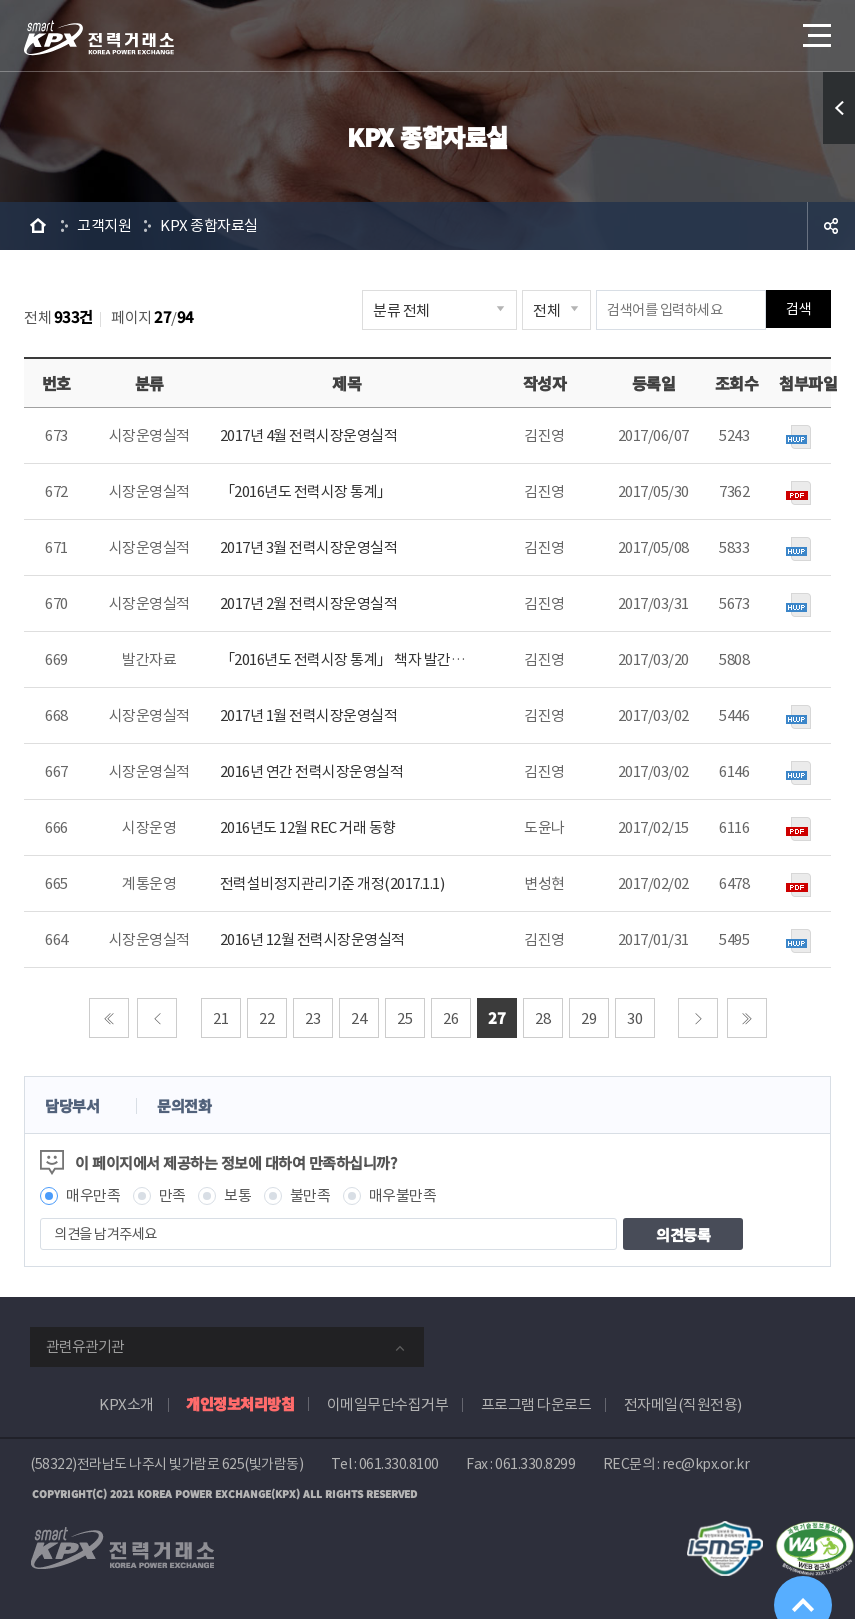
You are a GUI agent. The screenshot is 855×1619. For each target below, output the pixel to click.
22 (266, 1018)
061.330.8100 (399, 1464)
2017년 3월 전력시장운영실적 (309, 547)
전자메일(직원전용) (683, 1404)
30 (634, 1018)
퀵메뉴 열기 (839, 108)
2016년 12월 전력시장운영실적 (312, 939)
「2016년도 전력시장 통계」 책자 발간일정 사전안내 (377, 659)
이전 (157, 1018)
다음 (698, 1018)
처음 (109, 1018)
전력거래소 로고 (99, 38)
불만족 (310, 1195)
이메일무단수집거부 (388, 1404)
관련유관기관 (85, 1346)
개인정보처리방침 (240, 1403)
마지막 (747, 1018)
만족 (172, 1195)
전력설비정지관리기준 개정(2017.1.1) (332, 883)
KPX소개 (126, 1404)
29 (588, 1018)
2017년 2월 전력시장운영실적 (309, 603)
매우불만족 (403, 1195)
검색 (798, 309)
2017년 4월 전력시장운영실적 (309, 435)
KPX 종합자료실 (209, 225)
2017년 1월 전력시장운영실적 (309, 715)
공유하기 (831, 226)
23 (312, 1018)
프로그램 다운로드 (536, 1404)
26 (450, 1018)
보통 (237, 1195)
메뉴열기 (815, 29)
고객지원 (104, 225)
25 (404, 1018)
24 (358, 1018)
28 (542, 1018)
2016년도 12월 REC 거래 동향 (308, 827)
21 (220, 1018)
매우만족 (93, 1195)
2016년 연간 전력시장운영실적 (312, 771)
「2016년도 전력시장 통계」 (306, 491)
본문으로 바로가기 (0, 0)
